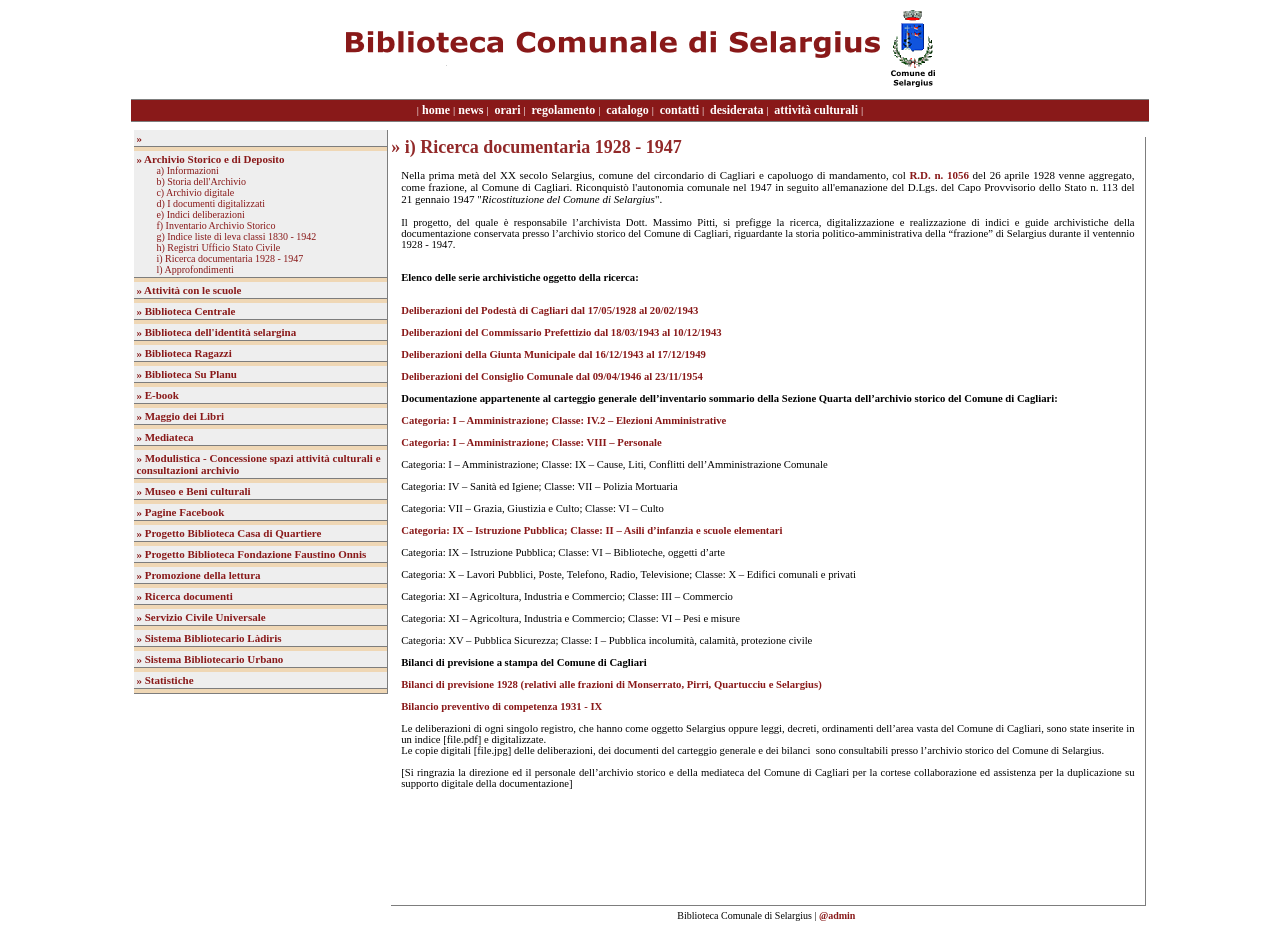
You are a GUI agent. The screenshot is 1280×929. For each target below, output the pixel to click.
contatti (679, 110)
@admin (837, 915)
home (436, 110)
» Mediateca (164, 437)
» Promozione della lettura (198, 575)
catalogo (627, 110)
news (470, 110)
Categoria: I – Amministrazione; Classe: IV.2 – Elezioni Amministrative (563, 420)
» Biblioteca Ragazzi (183, 353)
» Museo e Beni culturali (193, 491)
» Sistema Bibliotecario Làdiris (208, 638)
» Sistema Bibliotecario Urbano (209, 659)
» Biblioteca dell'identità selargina (216, 332)
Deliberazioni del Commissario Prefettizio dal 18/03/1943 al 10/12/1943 (561, 332)
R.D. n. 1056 (939, 175)
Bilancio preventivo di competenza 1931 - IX (501, 706)
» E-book (157, 395)
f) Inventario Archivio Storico (215, 225)
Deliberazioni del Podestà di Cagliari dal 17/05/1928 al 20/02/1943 (549, 310)
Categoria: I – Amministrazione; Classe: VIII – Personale (531, 442)
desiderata (736, 110)
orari (508, 110)
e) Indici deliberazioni (200, 214)
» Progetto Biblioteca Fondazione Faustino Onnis (251, 554)
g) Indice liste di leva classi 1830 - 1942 (236, 236)
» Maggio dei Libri (180, 416)
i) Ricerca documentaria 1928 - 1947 (229, 258)
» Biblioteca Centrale (185, 311)
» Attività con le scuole (188, 290)
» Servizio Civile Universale (200, 617)
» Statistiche (164, 680)
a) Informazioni (187, 170)
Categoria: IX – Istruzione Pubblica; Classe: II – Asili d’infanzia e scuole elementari (591, 530)
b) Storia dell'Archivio (201, 181)
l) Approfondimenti (195, 269)
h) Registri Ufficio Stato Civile (218, 247)
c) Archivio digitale (195, 192)
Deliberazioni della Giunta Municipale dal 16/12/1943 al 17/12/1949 (553, 354)
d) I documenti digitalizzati (210, 203)
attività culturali (816, 110)
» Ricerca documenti (184, 596)
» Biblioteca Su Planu (186, 374)
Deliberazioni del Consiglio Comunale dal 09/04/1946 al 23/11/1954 (552, 376)
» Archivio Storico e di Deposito (210, 159)
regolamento (563, 110)
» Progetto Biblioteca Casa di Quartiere (228, 533)
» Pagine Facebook (180, 512)
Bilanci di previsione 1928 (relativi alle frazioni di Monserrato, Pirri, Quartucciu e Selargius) (611, 684)
